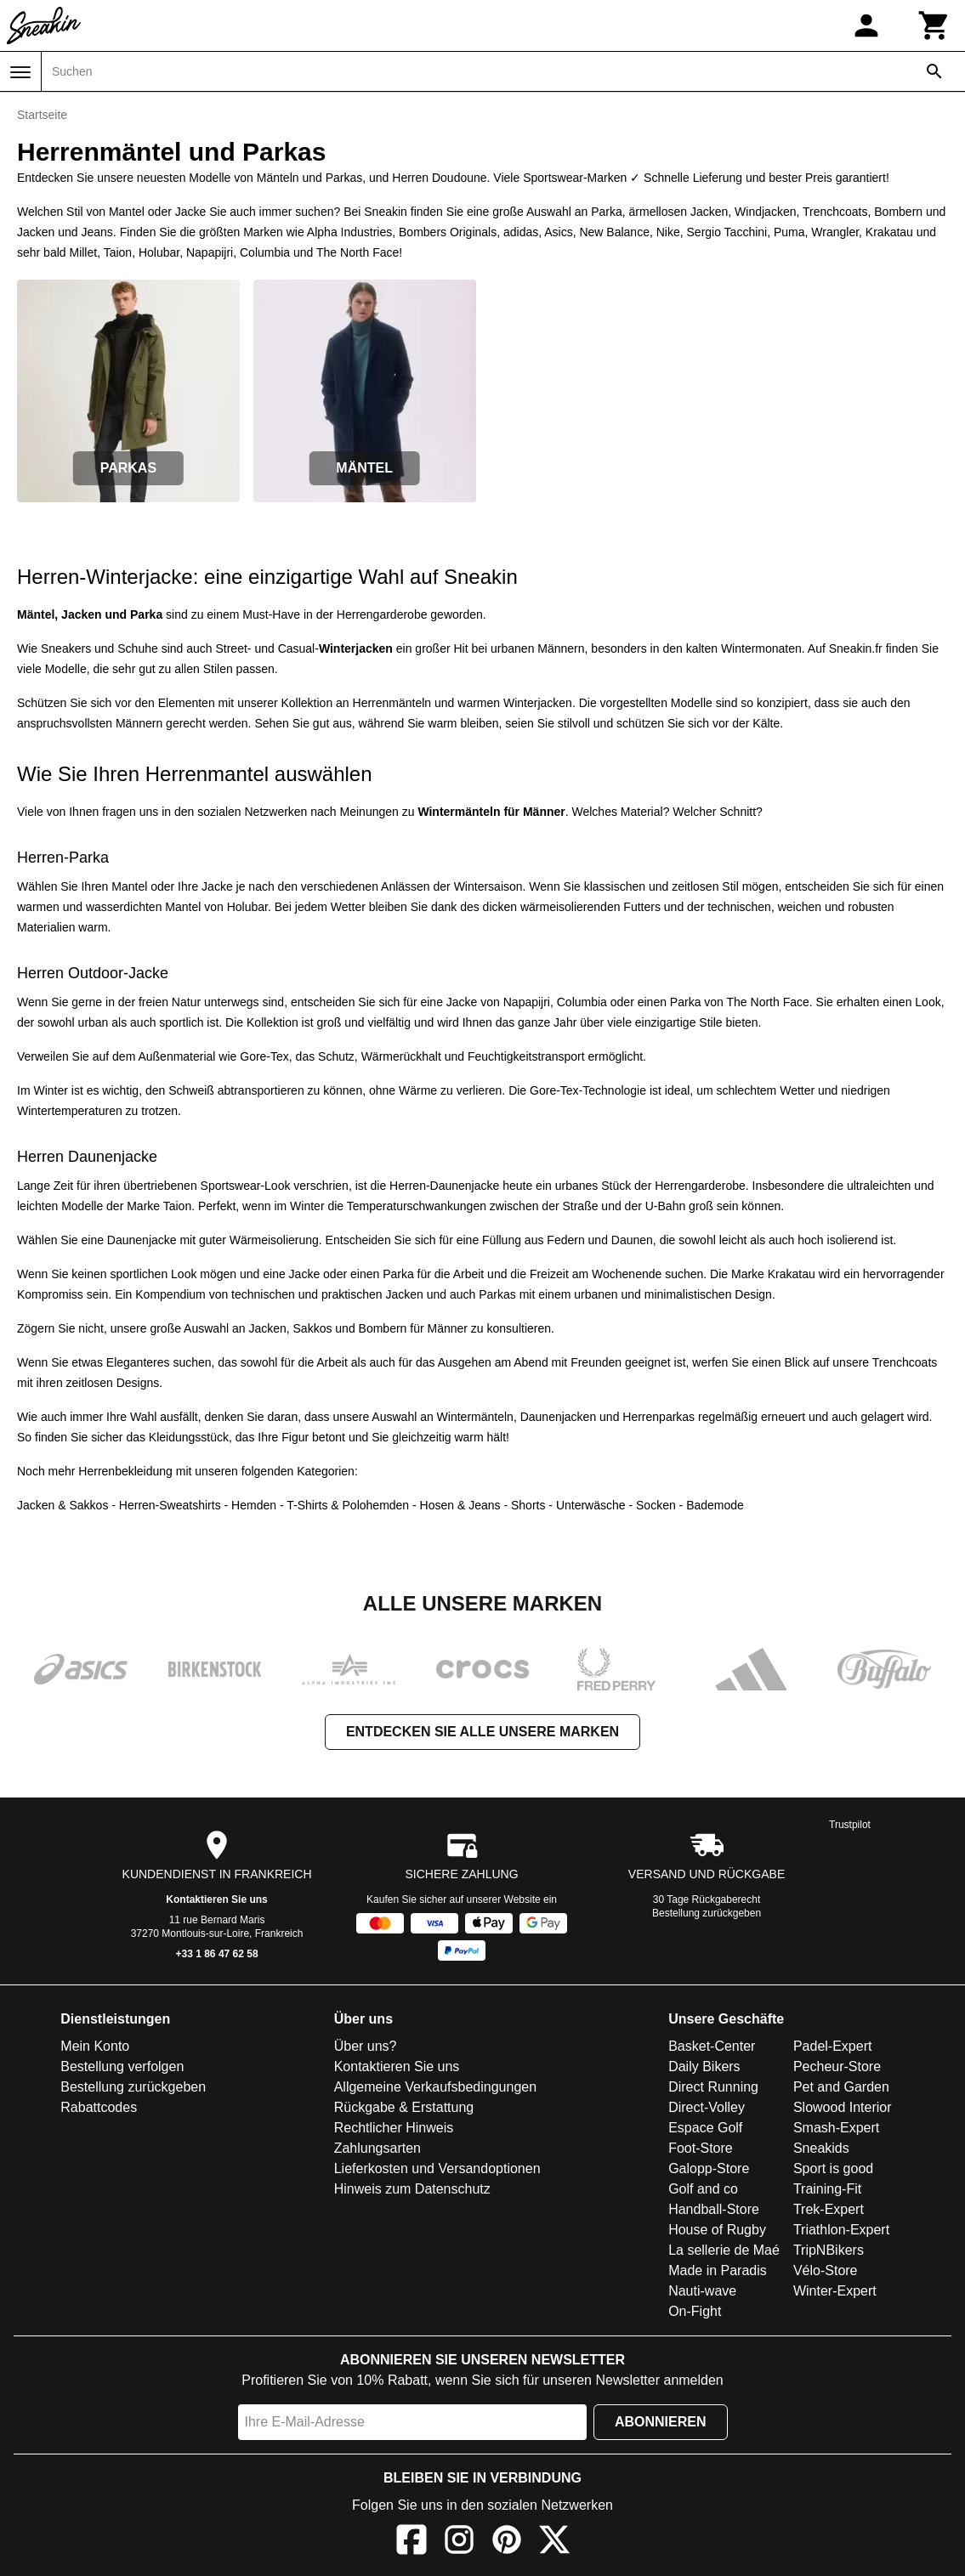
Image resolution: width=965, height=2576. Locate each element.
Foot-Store (700, 2148)
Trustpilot (850, 1825)
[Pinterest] (507, 2542)
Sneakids (821, 2148)
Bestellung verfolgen (122, 2066)
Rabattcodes (98, 2107)
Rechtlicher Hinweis (394, 2127)
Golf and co (703, 2189)
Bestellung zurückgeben (706, 1913)
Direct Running (713, 2087)
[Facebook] (412, 2542)
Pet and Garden (841, 2087)
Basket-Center (711, 2046)
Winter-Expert (835, 2291)
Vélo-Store (825, 2270)
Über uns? (365, 2046)
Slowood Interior (842, 2107)
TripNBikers (828, 2250)
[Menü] (20, 72)
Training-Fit (827, 2189)
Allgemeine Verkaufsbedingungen (435, 2087)
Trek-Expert (828, 2209)
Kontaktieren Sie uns (216, 1899)
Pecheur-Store (837, 2066)
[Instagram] (459, 2542)
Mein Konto (94, 2046)
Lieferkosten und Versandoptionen (437, 2168)
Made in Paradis (717, 2270)
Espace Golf (705, 2127)
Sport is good (833, 2168)
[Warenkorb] (934, 25)
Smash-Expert (836, 2127)
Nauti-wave (702, 2291)
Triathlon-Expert (841, 2229)
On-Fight (694, 2311)
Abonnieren (661, 2422)
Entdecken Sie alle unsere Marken (482, 1731)
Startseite (42, 115)
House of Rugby (717, 2229)
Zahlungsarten (377, 2148)
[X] (554, 2542)
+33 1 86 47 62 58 (217, 1954)
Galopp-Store (708, 2168)
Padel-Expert (832, 2046)
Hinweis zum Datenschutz (412, 2189)
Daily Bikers (704, 2066)
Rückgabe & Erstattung (404, 2107)
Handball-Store (713, 2209)
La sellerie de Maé (724, 2250)
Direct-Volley (706, 2107)
